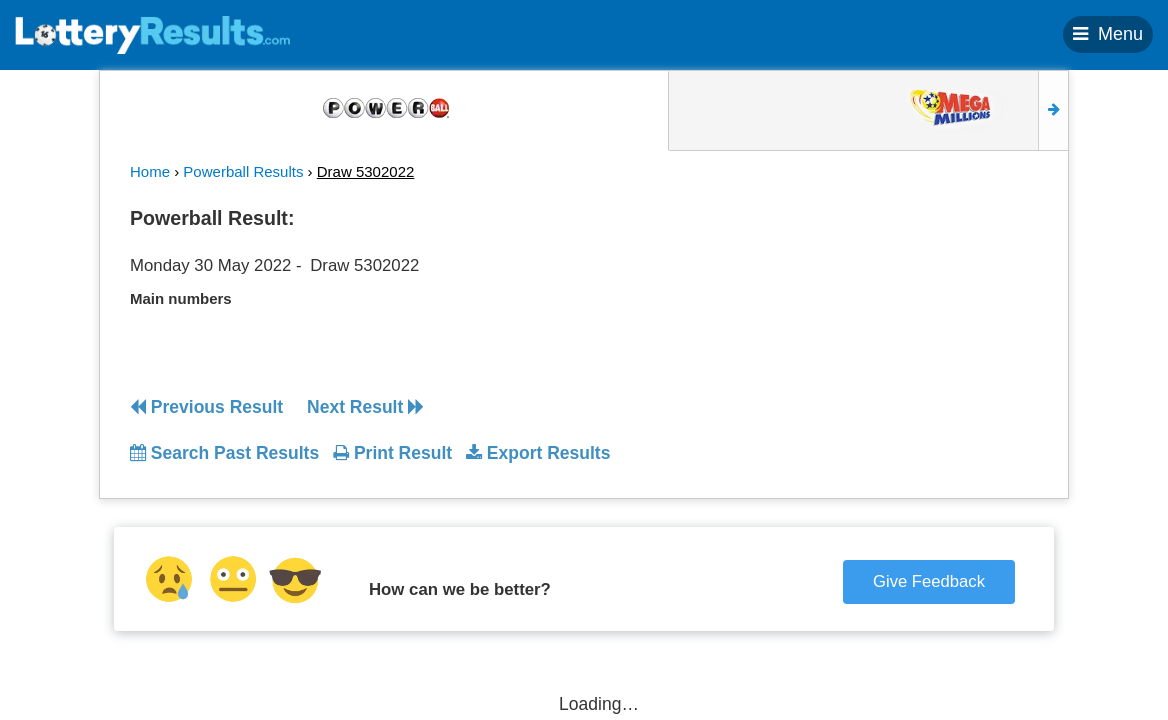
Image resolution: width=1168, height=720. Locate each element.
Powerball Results (243, 171)
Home (150, 171)
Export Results (538, 453)
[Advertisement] (923, 324)
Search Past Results (224, 453)
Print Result (392, 453)
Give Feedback (929, 581)
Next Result (365, 407)
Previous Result (206, 407)
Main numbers (181, 298)
